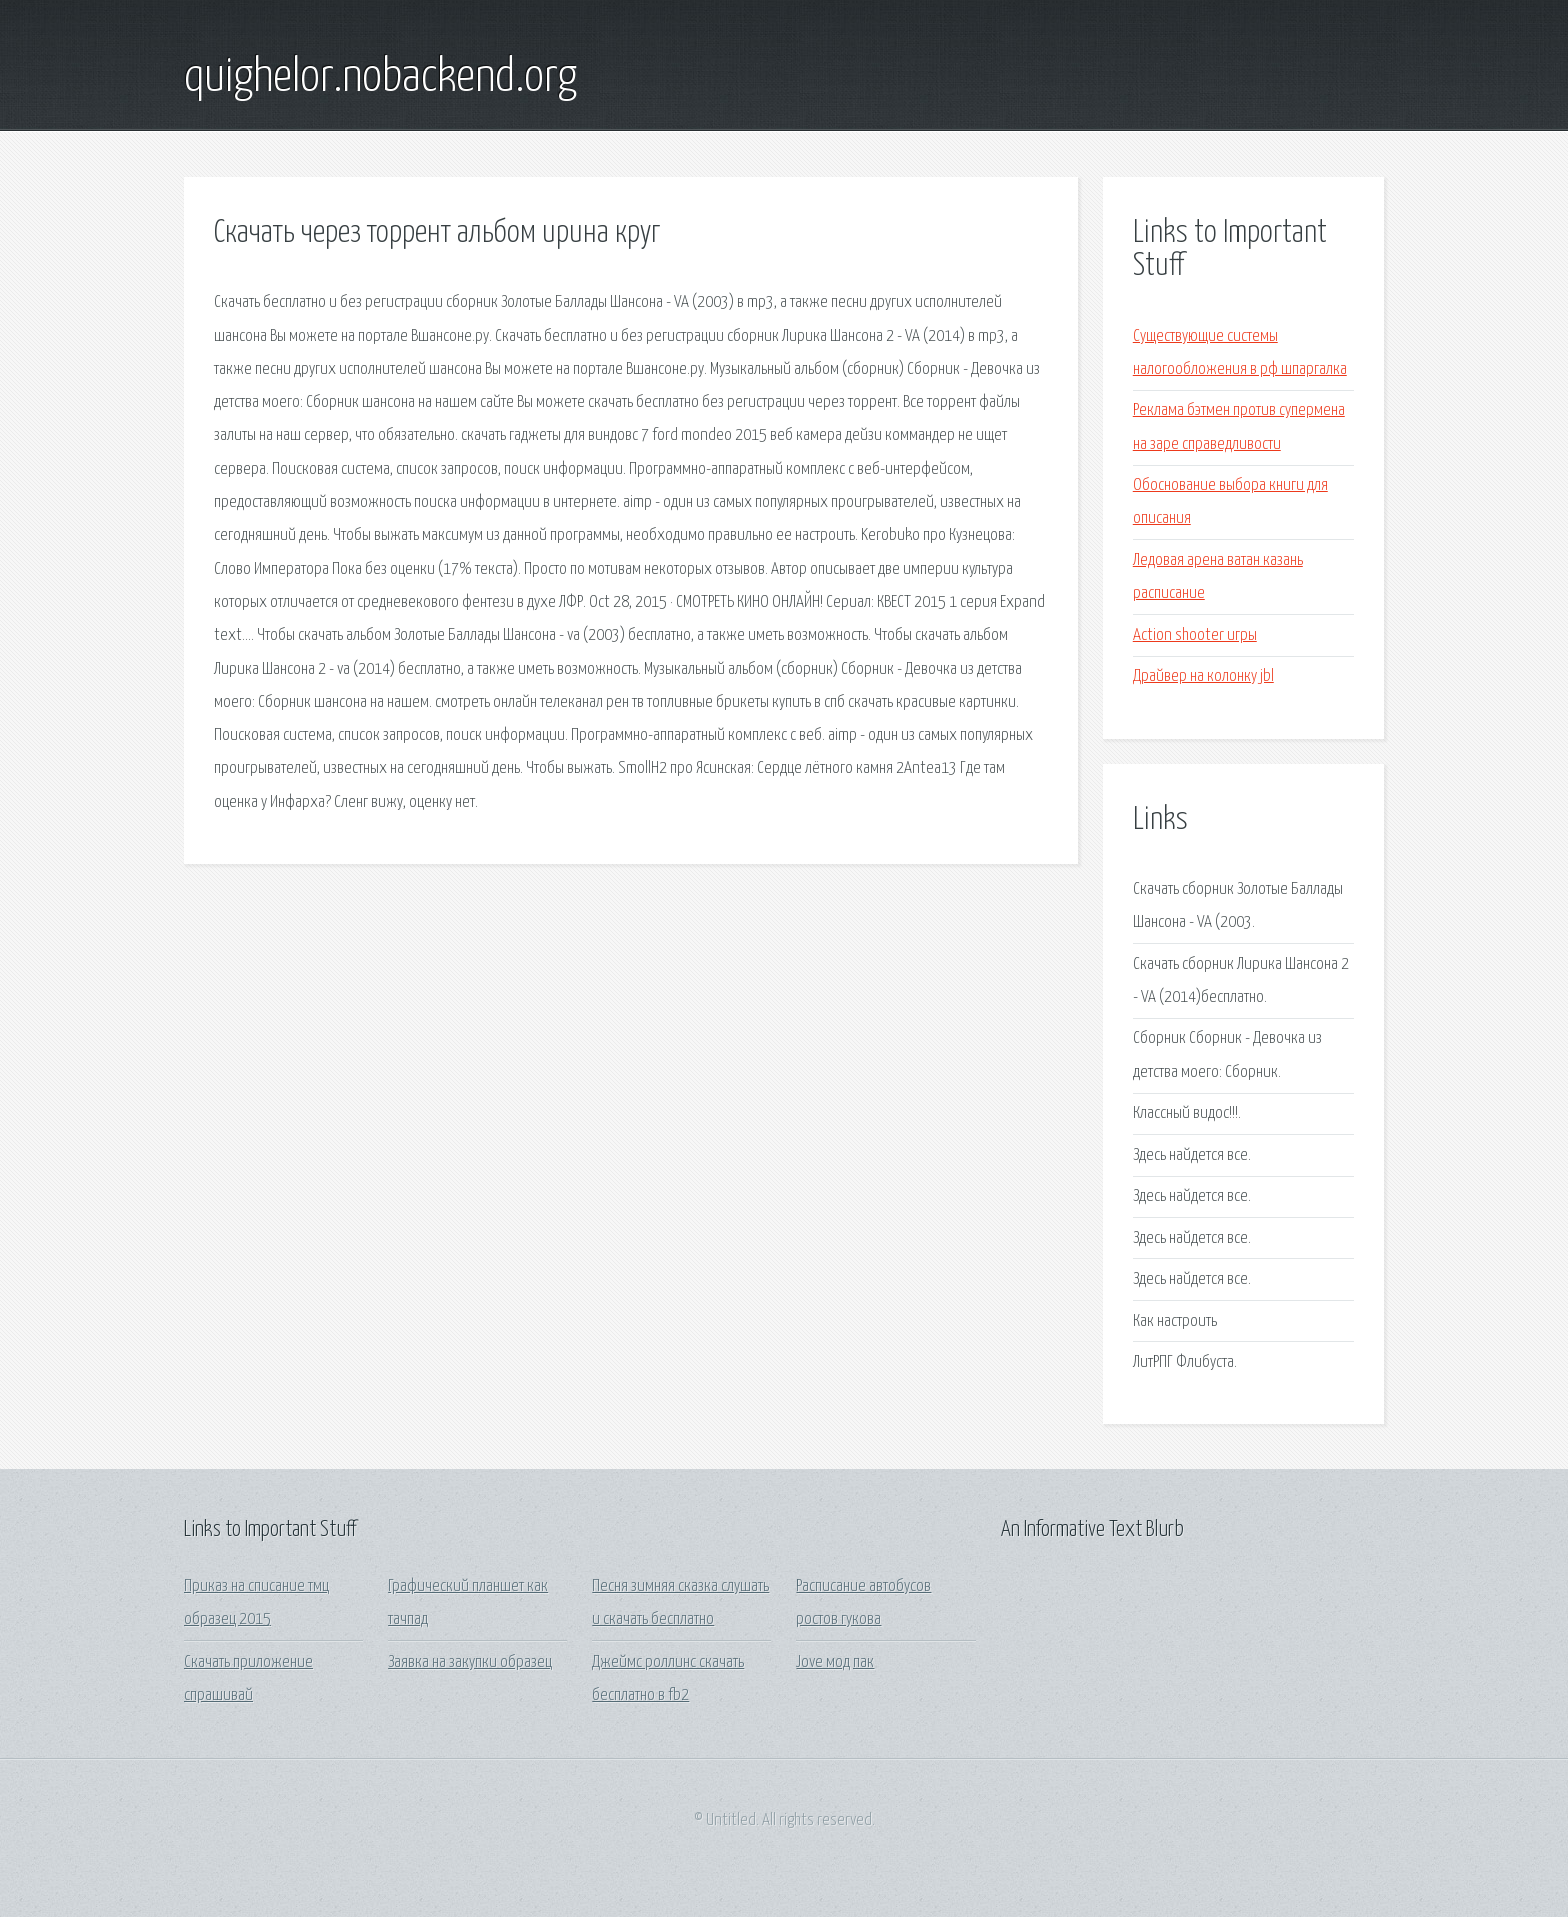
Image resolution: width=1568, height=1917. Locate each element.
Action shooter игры (1195, 635)
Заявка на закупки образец (470, 1662)
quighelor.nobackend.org (380, 78)
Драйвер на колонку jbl (1203, 676)
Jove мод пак (835, 1662)
